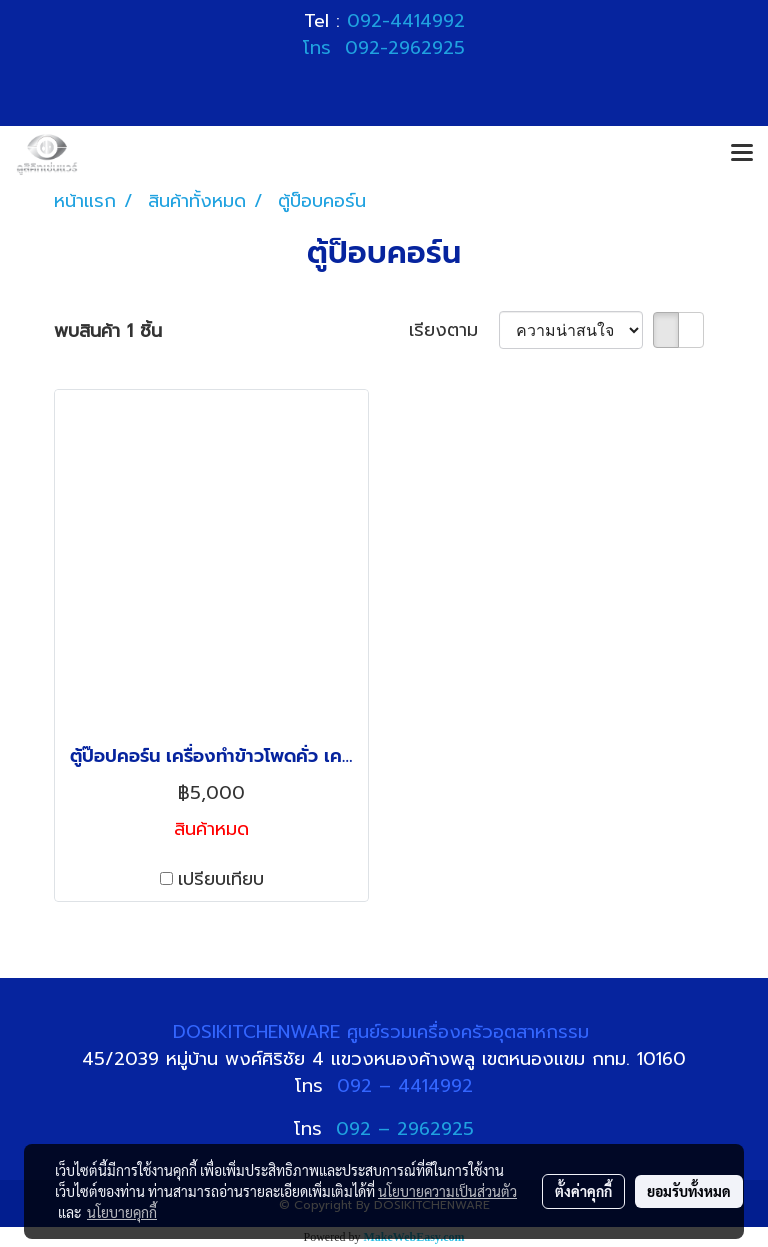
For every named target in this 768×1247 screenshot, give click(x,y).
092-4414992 (406, 21)
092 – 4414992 (405, 1086)
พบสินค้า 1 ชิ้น (108, 331)
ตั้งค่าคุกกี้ (583, 1191)
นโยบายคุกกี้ (122, 1212)
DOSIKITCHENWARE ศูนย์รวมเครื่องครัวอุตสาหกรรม (384, 1032)
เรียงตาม (454, 330)
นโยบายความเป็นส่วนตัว (447, 1191)
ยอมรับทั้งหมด (689, 1191)
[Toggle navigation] (742, 154)
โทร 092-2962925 (384, 48)
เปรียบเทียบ (221, 879)
